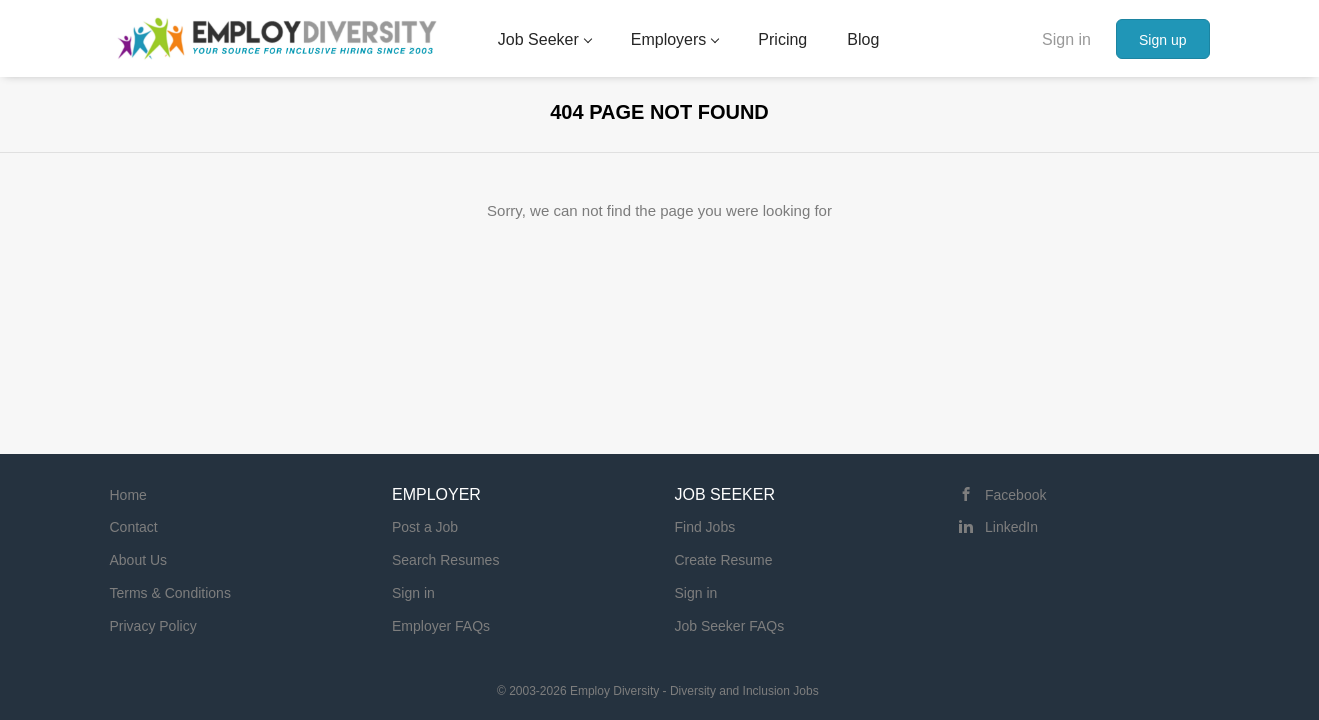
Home (128, 495)
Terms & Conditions (170, 593)
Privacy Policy (153, 626)
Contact (134, 527)
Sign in (1066, 39)
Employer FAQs (441, 626)
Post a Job (425, 527)
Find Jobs (705, 527)
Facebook (1015, 495)
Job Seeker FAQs (730, 626)
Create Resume (724, 560)
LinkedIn (1011, 527)
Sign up (1162, 40)
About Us (139, 560)
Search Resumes (445, 560)
